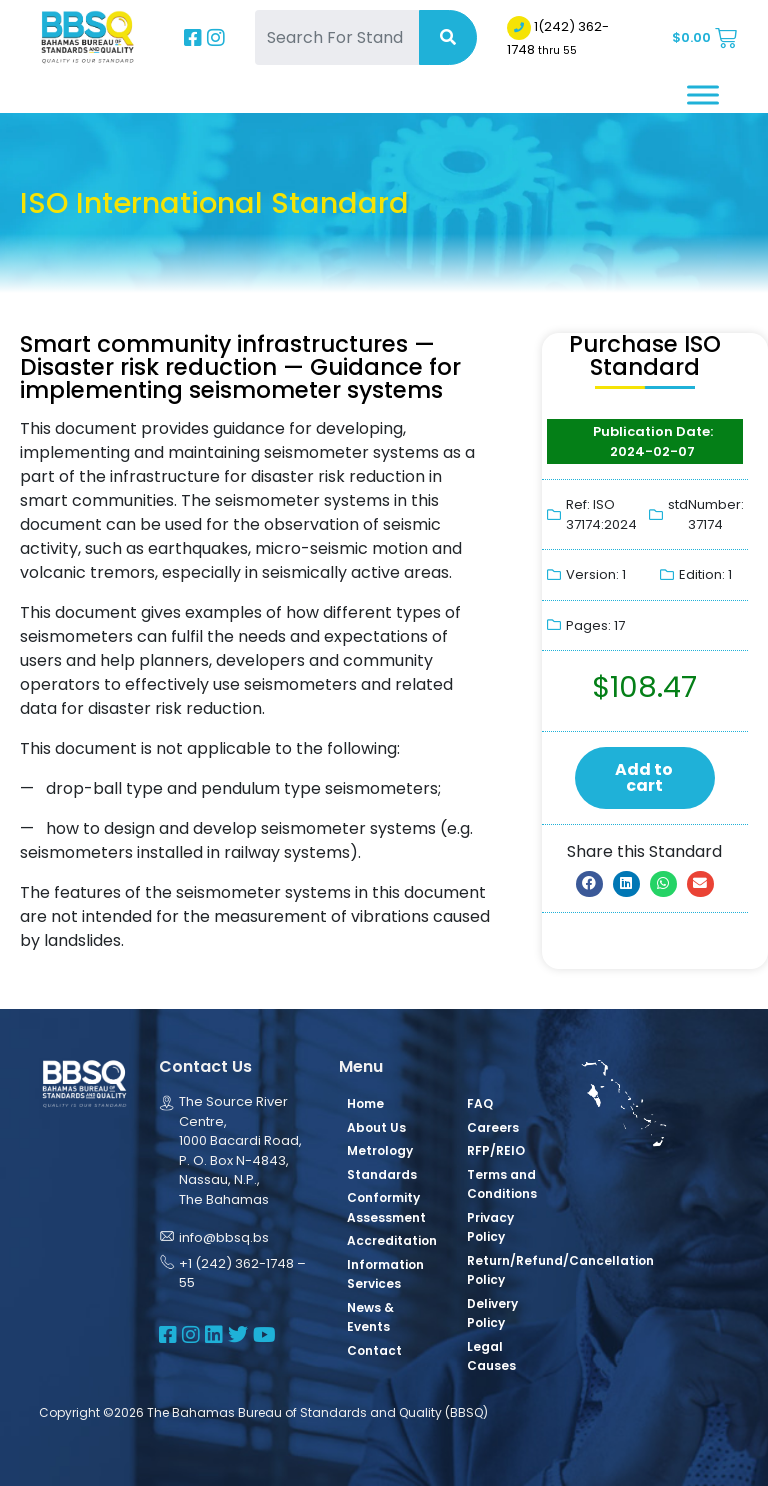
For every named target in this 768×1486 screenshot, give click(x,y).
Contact (374, 1350)
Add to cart (644, 777)
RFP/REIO (496, 1150)
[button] (589, 884)
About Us (376, 1127)
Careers (493, 1127)
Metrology (380, 1150)
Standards (382, 1174)
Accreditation (392, 1240)
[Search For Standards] (337, 37)
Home (365, 1103)
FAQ (480, 1103)
